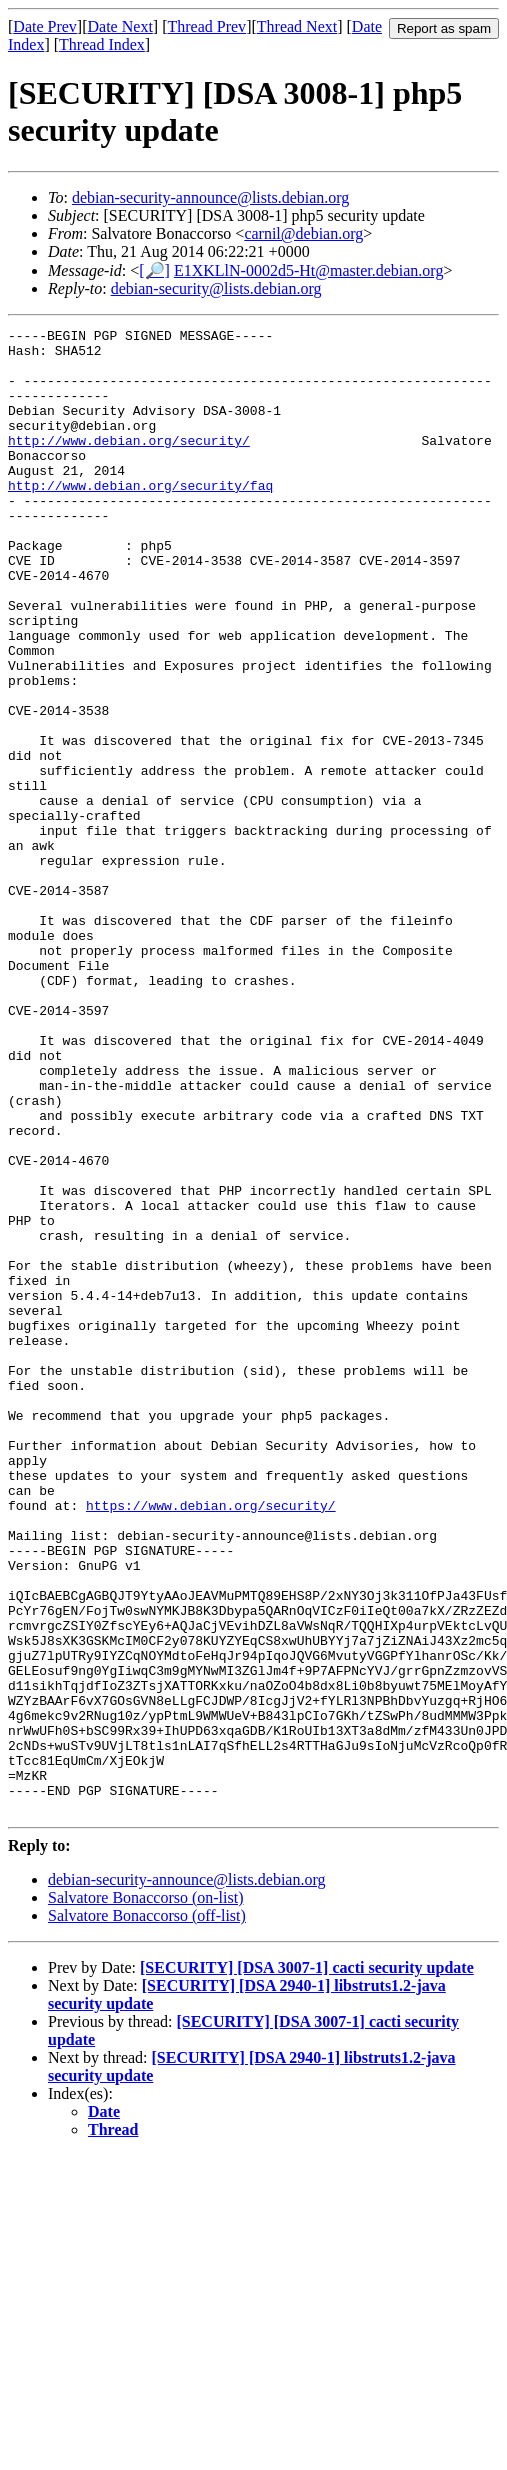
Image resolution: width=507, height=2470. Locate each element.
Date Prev (45, 26)
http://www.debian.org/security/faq (140, 518)
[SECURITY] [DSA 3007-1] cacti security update (307, 2264)
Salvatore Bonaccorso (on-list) (146, 2194)
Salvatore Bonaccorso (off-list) (147, 2212)
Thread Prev (206, 26)
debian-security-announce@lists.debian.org (210, 197)
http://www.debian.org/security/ (129, 464)
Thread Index (102, 44)
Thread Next (297, 26)
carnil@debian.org (303, 233)
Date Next (120, 26)
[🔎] (154, 270)
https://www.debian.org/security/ (211, 1742)
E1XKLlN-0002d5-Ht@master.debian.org (309, 270)
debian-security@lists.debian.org (216, 288)
